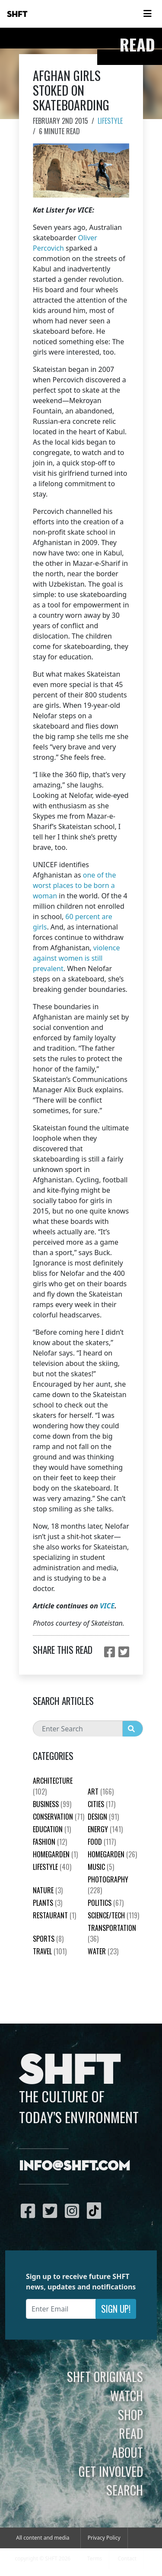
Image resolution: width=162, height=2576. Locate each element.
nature (48, 1890)
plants (47, 1903)
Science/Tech (113, 1915)
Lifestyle (110, 121)
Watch (126, 2395)
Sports (48, 1939)
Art (101, 1791)
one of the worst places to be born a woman (74, 885)
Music (101, 1867)
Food (102, 1842)
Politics (106, 1903)
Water (103, 1951)
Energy (105, 1829)
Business (52, 1804)
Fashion (50, 1842)
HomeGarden (55, 1854)
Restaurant (54, 1915)
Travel (50, 1951)
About (127, 2452)
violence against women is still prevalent (76, 958)
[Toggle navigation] (147, 14)
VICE (107, 1606)
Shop (130, 2414)
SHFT (17, 14)
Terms (94, 2558)
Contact (127, 2558)
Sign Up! (115, 2308)
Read (131, 2433)
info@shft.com (74, 2166)
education (52, 1829)
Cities (101, 1804)
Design (103, 1816)
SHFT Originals (105, 2376)
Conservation (58, 1816)
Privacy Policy (104, 2537)
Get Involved (111, 2471)
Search (124, 2490)
